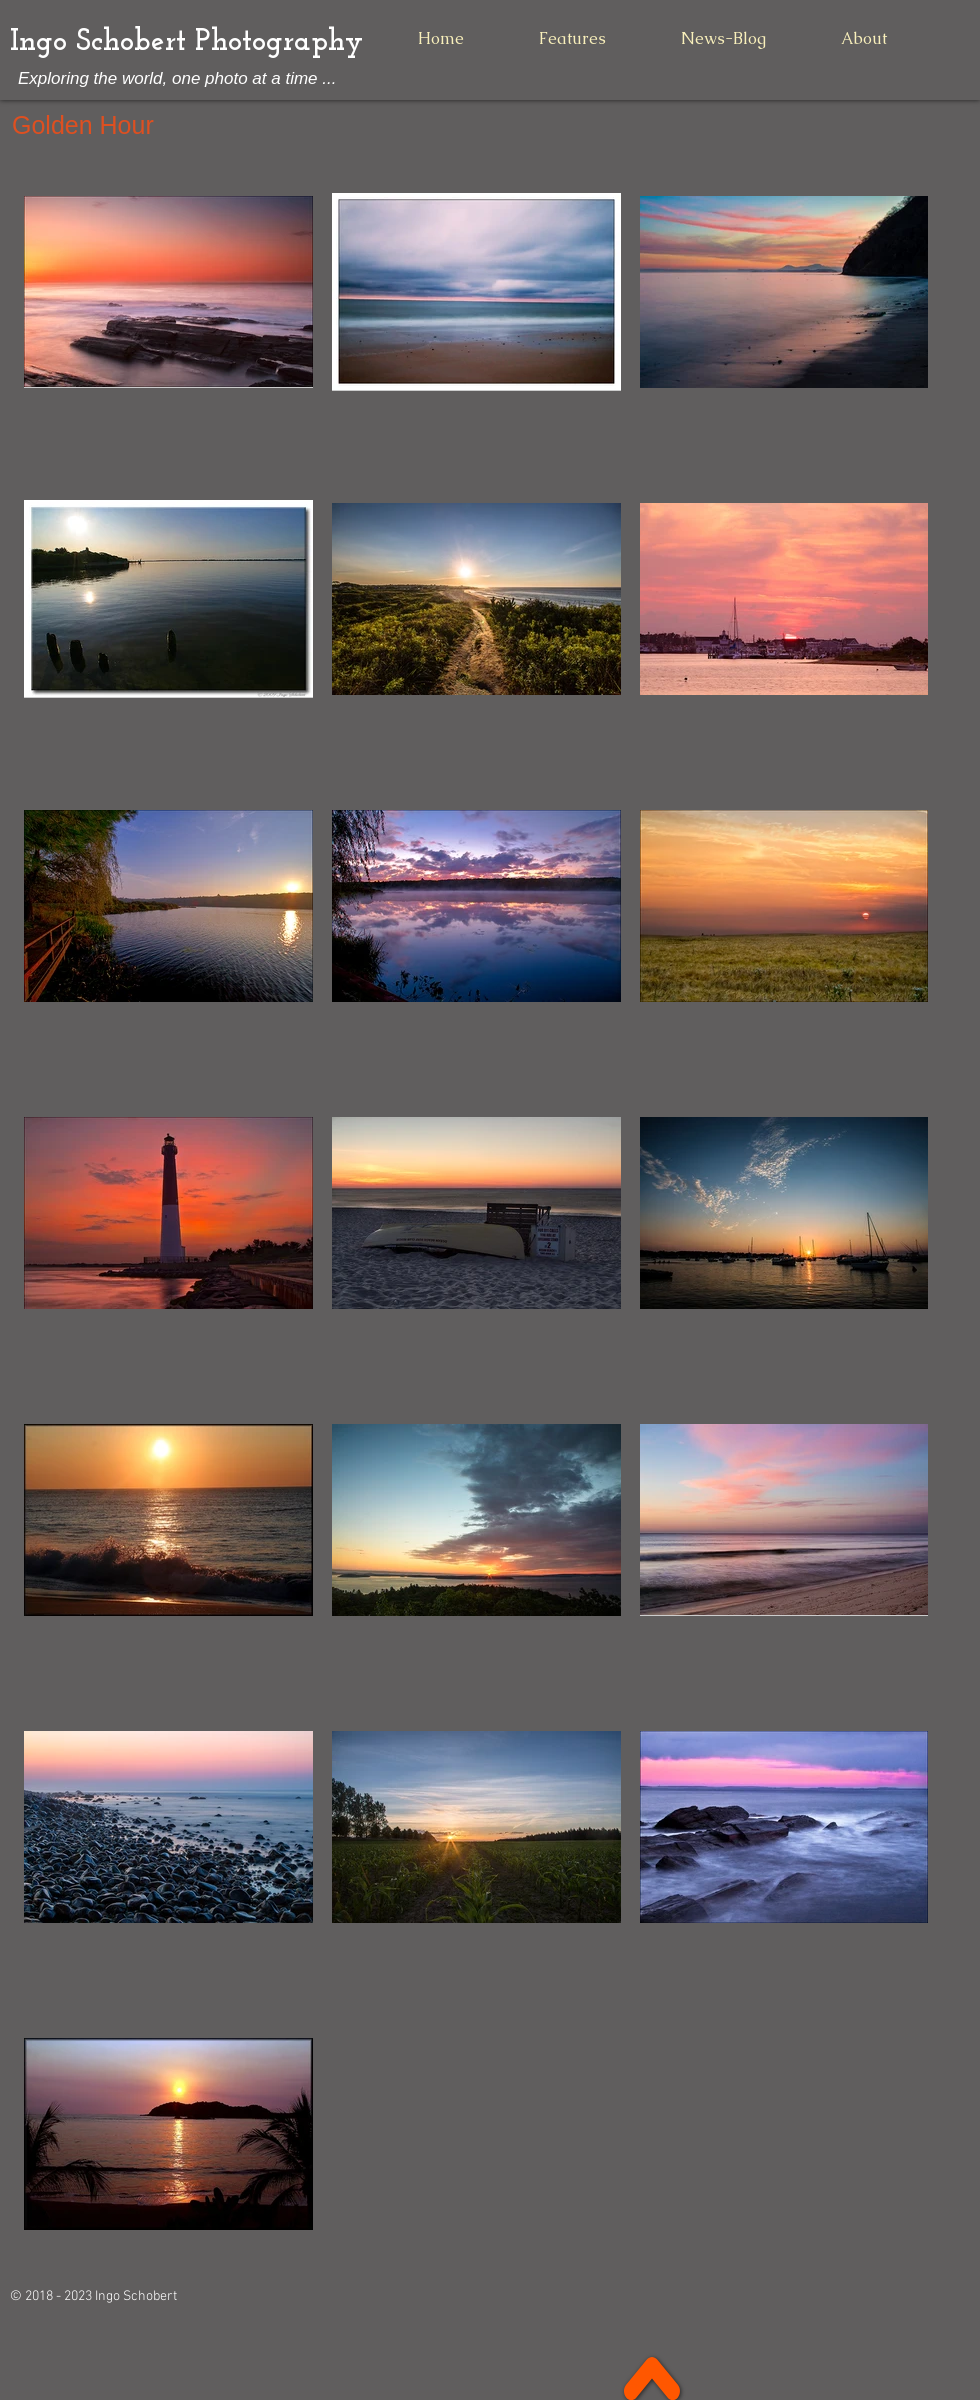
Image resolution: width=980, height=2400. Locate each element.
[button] (572, 38)
